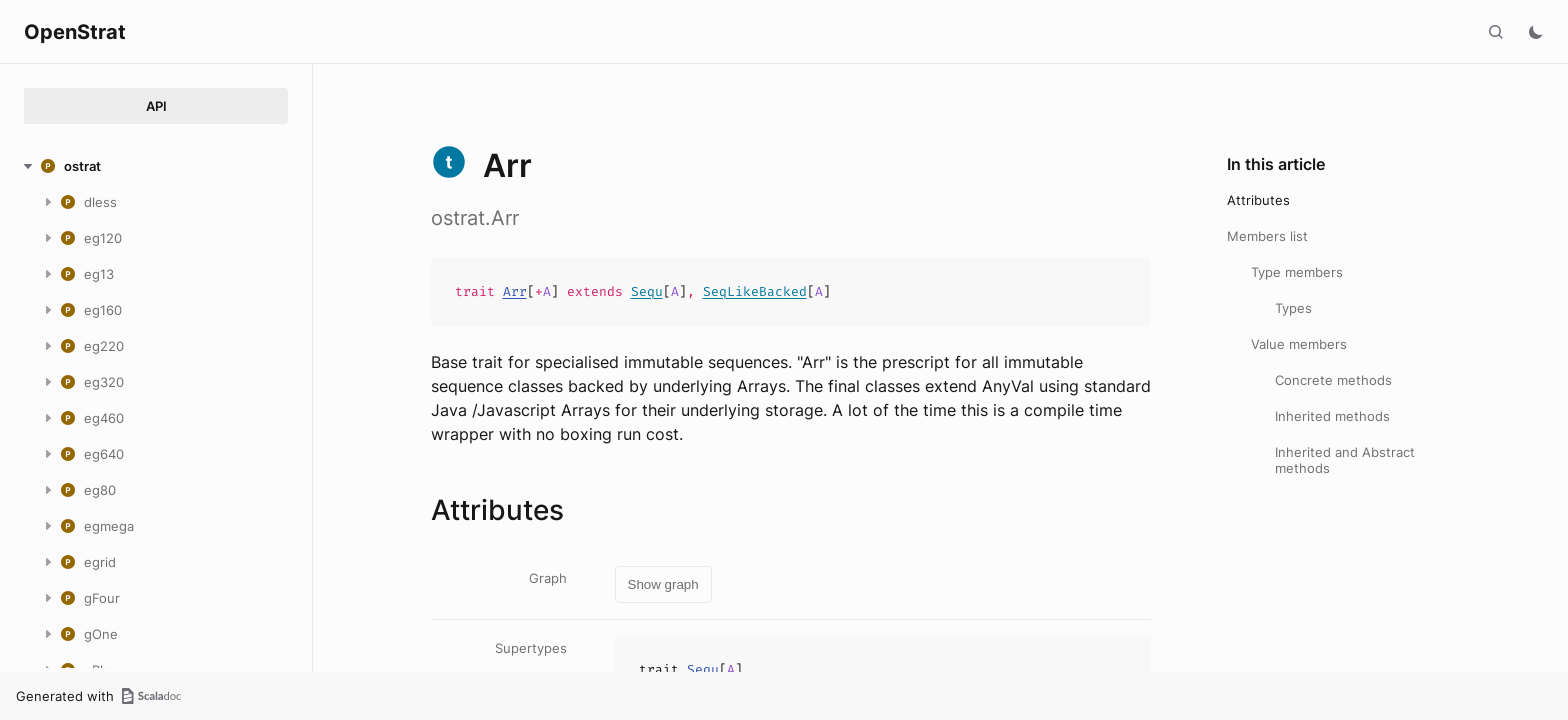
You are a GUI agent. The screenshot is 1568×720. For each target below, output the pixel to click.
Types (1293, 308)
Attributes (1258, 200)
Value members (1299, 344)
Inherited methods (1332, 416)
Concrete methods (1333, 380)
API (156, 106)
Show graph (663, 584)
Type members (1297, 272)
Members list (1267, 236)
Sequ (647, 291)
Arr (515, 291)
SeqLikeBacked (755, 291)
